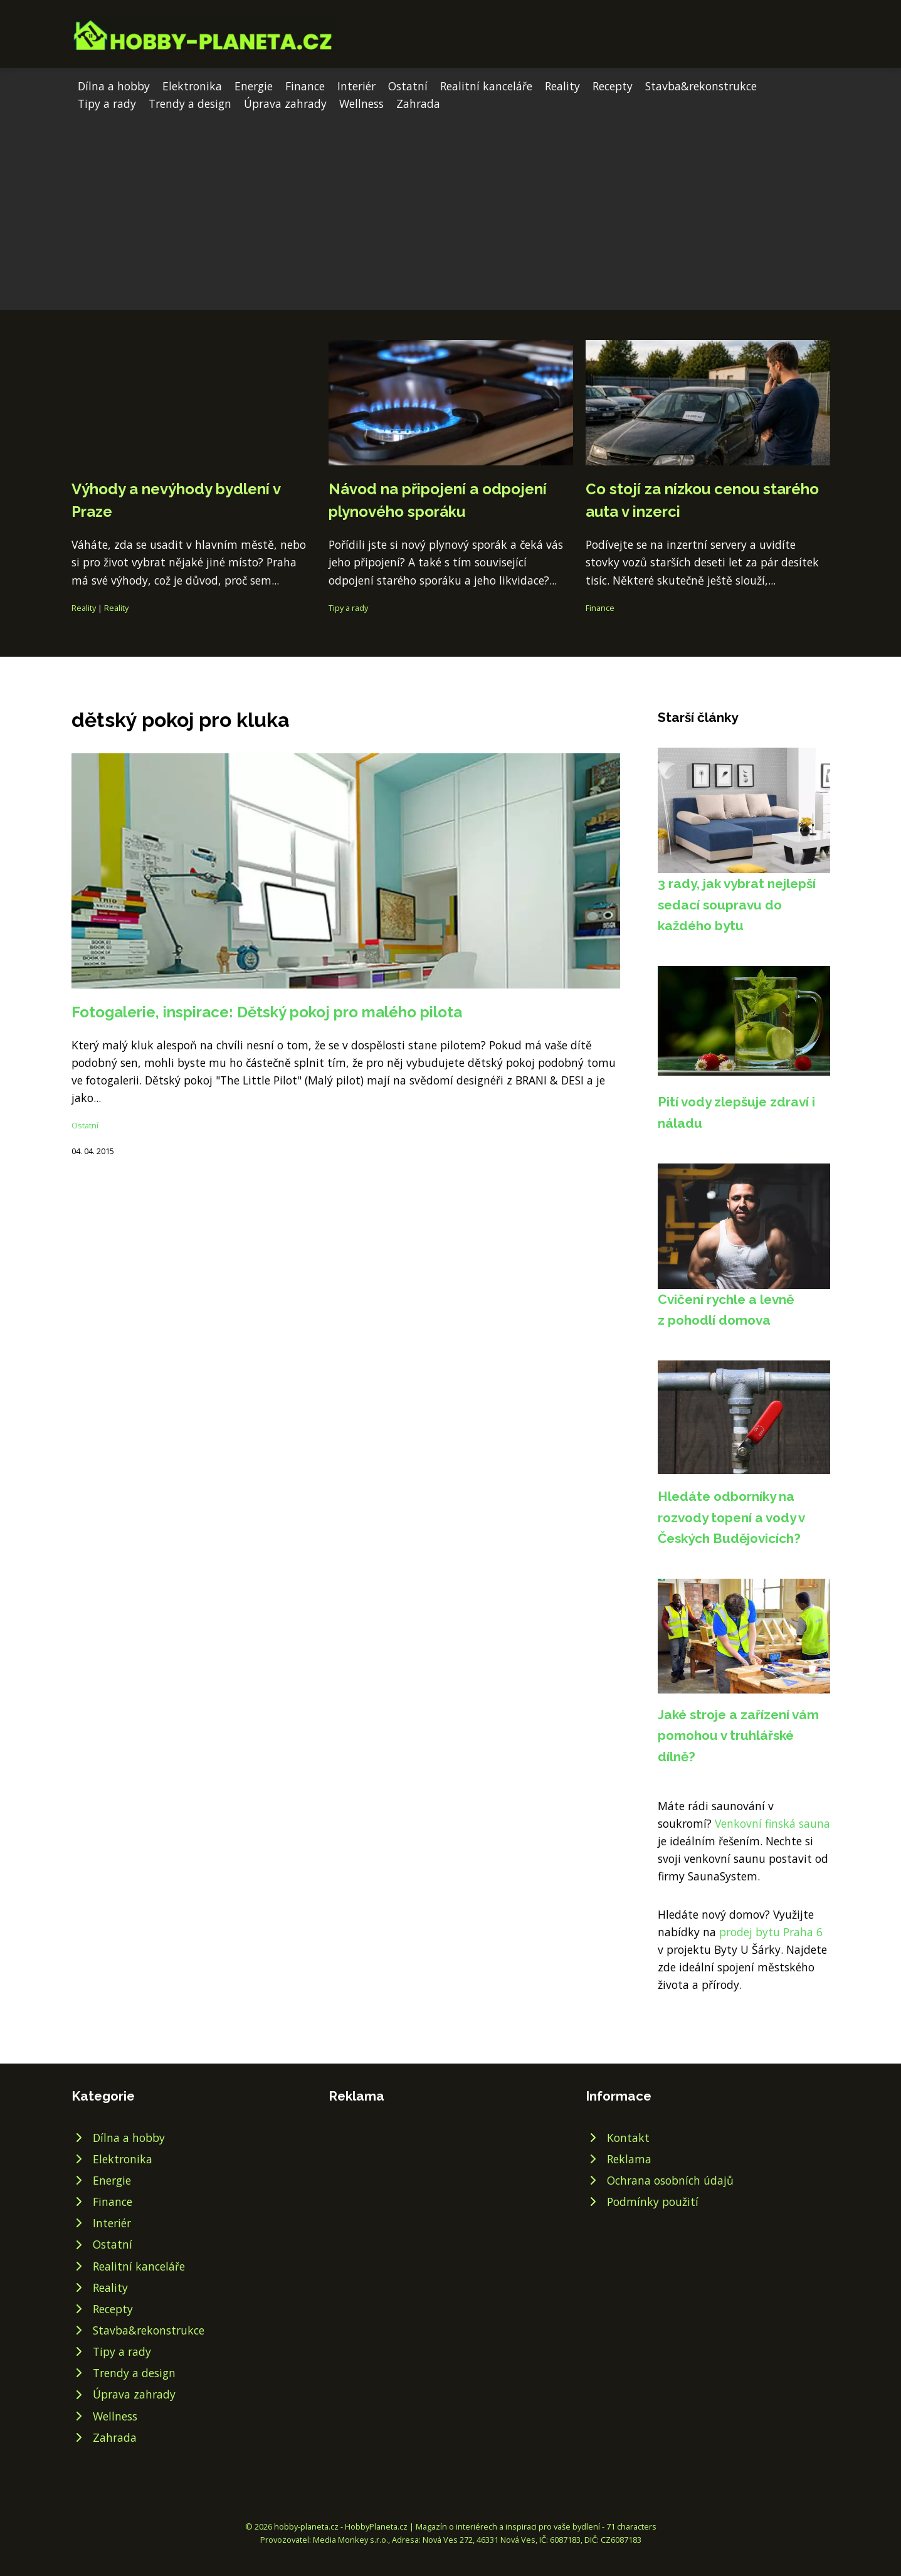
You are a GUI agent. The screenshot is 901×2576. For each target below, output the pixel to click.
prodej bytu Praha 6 (771, 1931)
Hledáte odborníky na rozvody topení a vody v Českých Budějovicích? (731, 1517)
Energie (253, 85)
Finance (305, 85)
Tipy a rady (107, 103)
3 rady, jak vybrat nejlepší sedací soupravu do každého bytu (737, 904)
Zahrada (418, 103)
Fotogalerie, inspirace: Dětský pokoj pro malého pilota (266, 1012)
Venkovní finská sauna (772, 1823)
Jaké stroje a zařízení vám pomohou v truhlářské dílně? (738, 1735)
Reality (562, 85)
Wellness (361, 103)
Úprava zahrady (285, 103)
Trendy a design (190, 103)
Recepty (613, 85)
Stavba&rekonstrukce (701, 85)
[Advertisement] (451, 206)
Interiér (356, 85)
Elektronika (192, 85)
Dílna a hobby (114, 85)
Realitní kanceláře (486, 85)
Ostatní (408, 85)
